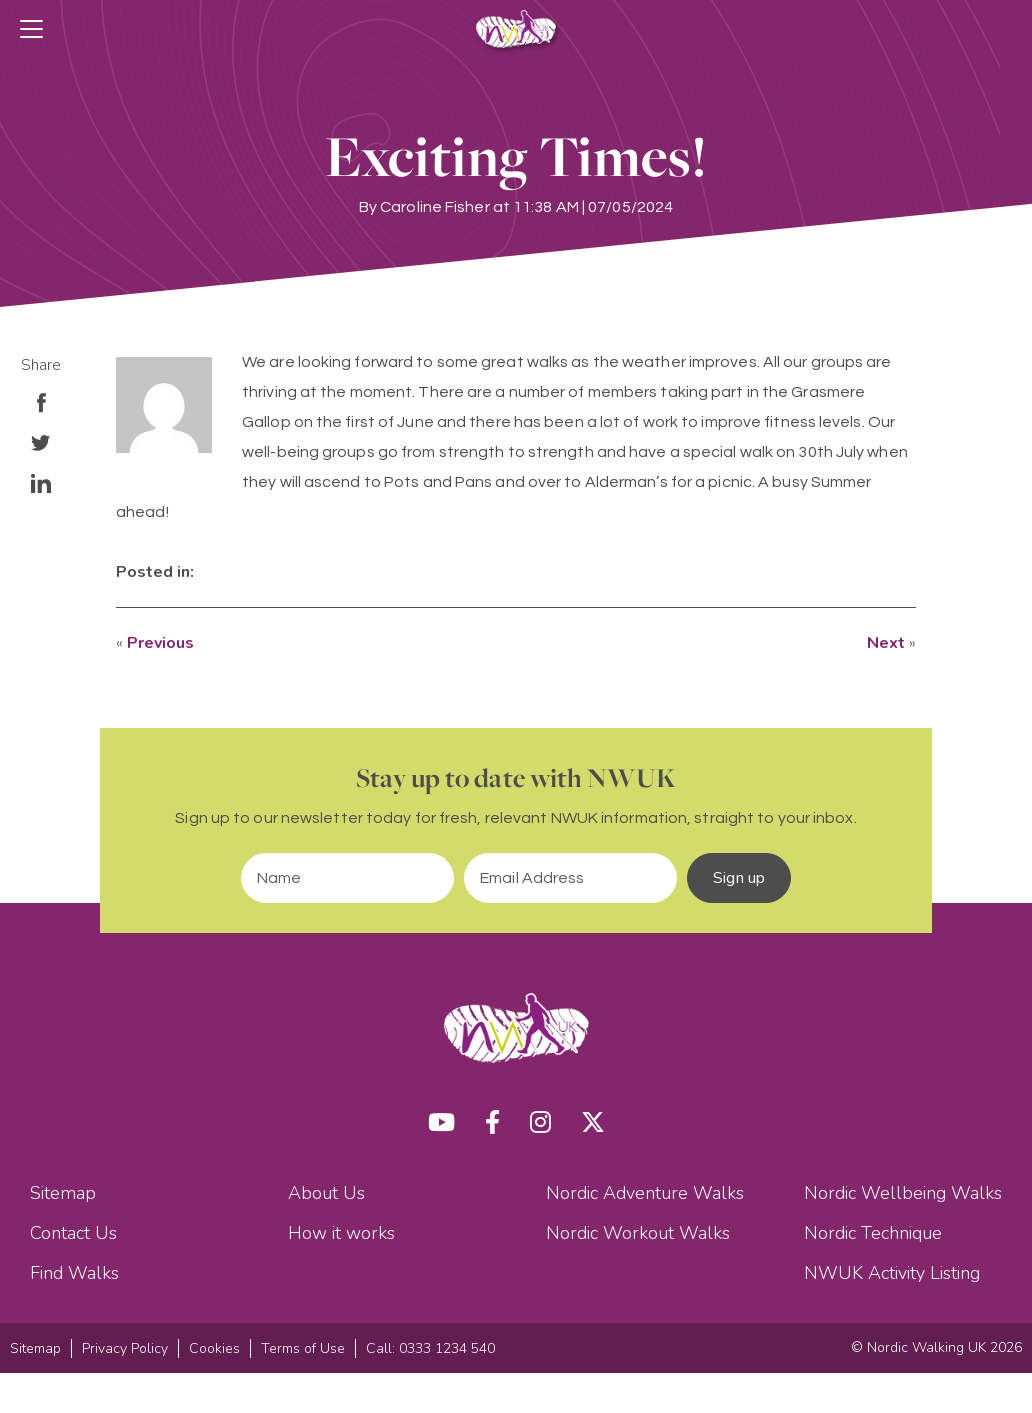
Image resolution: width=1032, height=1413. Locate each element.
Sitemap (63, 1193)
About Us (326, 1193)
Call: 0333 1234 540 (430, 1348)
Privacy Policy (125, 1348)
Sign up (739, 878)
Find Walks (74, 1273)
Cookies (214, 1348)
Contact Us (73, 1233)
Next (886, 643)
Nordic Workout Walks (638, 1233)
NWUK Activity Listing (892, 1273)
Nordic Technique (873, 1233)
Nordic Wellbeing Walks (903, 1193)
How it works (341, 1233)
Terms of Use (303, 1348)
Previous (160, 643)
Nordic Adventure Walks (645, 1193)
